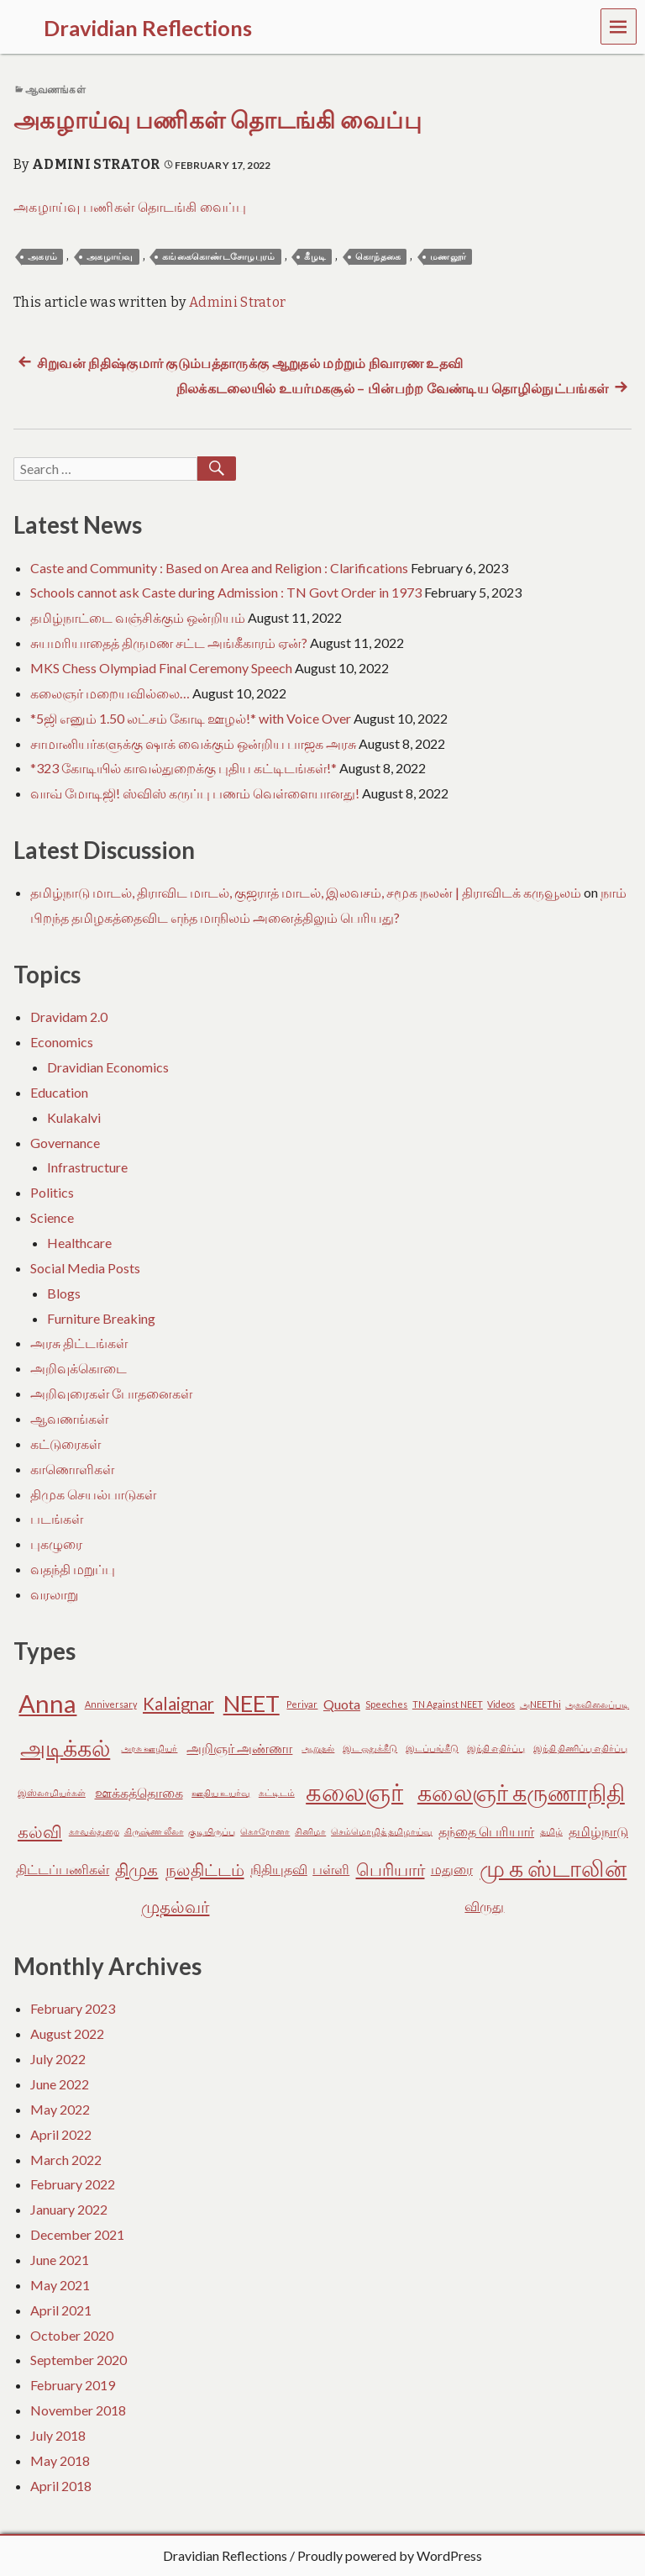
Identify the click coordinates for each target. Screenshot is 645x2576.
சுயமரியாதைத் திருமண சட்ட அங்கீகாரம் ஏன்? (168, 643)
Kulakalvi (74, 1117)
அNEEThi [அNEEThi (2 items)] (540, 1704)
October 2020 (71, 2335)
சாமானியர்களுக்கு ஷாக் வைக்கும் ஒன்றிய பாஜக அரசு (193, 743)
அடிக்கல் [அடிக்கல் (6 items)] (65, 1748)
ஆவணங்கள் (55, 90)
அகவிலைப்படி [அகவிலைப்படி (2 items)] (597, 1704)
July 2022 (58, 2059)
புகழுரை (56, 1543)
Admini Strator (96, 164)
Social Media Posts (85, 1268)
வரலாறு (54, 1594)
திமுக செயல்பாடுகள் (93, 1494)
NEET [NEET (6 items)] (251, 1703)
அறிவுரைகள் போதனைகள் (111, 1393)
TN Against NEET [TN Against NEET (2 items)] (447, 1704)
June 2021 (59, 2260)
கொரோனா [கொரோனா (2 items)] (265, 1830)
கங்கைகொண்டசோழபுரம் (218, 256)
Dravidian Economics (108, 1067)
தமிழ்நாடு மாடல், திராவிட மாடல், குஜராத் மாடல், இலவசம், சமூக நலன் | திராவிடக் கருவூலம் (305, 892)
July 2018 (58, 2435)
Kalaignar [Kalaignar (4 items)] (178, 1704)
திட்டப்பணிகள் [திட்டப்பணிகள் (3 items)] (62, 1869)
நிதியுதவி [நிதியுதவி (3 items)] (278, 1869)
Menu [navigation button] (619, 25)
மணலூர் (448, 256)
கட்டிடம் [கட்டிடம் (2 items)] (277, 1792)
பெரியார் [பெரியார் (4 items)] (390, 1869)
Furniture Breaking (101, 1318)
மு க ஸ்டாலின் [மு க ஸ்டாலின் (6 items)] (553, 1868)
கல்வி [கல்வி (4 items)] (40, 1831)
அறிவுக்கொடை (78, 1368)
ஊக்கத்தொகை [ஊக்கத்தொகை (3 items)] (139, 1792)
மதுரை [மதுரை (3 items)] (452, 1869)
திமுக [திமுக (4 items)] (136, 1869)
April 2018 (61, 2486)
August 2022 (67, 2033)
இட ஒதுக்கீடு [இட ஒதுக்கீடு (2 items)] (370, 1747)
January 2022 (69, 2209)
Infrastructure (87, 1167)
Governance (65, 1143)
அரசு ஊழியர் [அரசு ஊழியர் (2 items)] (149, 1747)
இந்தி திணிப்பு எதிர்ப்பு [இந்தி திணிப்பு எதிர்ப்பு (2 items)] (580, 1747)
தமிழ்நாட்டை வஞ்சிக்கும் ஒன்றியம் (137, 617)
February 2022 (72, 2184)
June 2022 (59, 2084)
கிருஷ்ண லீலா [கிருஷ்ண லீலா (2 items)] (154, 1830)
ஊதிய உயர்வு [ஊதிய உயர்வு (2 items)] (220, 1792)
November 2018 (78, 2410)
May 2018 (60, 2460)
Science (52, 1217)
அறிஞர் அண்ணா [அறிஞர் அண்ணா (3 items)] (239, 1748)
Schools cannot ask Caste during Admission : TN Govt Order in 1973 (226, 592)
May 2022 (60, 2109)
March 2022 (66, 2160)
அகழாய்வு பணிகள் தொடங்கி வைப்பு (217, 120)
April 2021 (61, 2310)
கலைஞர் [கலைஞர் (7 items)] (354, 1791)
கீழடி (315, 256)
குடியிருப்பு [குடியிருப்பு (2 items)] (211, 1830)
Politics (52, 1192)
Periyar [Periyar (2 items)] (301, 1704)
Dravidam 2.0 (69, 1017)
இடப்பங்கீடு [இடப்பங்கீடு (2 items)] (432, 1747)
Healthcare (79, 1243)
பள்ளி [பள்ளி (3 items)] (330, 1869)
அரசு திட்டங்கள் (79, 1343)
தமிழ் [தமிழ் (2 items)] (551, 1830)
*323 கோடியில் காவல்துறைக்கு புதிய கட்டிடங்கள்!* (183, 768)
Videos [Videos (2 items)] (501, 1704)
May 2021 (60, 2285)
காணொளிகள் (72, 1469)
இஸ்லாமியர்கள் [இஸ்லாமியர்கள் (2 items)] (52, 1792)
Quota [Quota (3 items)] (341, 1704)
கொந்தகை (378, 256)
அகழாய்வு (110, 256)
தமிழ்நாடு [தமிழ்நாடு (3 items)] (598, 1831)
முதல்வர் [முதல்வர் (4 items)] (175, 1906)
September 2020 (78, 2360)
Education (59, 1092)
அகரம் (42, 256)
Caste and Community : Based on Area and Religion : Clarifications (219, 568)
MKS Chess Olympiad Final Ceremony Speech (161, 668)
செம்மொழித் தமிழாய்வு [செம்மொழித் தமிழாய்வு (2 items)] (382, 1830)
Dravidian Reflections (225, 2555)
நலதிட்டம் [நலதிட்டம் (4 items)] (204, 1869)
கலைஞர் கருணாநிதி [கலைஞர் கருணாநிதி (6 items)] (521, 1792)
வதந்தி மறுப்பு (72, 1569)
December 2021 (77, 2234)
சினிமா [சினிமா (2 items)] (310, 1830)
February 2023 (72, 2008)
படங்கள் (56, 1518)
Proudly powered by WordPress (389, 2555)
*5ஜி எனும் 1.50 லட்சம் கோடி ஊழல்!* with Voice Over (190, 718)
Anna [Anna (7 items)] (47, 1703)
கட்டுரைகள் (65, 1443)
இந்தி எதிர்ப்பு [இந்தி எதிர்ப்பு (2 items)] (496, 1747)
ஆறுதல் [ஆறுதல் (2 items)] (318, 1747)
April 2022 (61, 2134)
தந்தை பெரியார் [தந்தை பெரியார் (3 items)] (486, 1831)
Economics (61, 1042)
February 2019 (72, 2385)
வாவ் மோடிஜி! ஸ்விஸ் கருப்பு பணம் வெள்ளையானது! (194, 793)
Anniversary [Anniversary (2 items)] (111, 1704)
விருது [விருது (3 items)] (484, 1906)
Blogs (64, 1293)
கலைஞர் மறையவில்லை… (110, 693)
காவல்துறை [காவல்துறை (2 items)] (94, 1830)
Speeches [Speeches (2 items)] (386, 1704)
